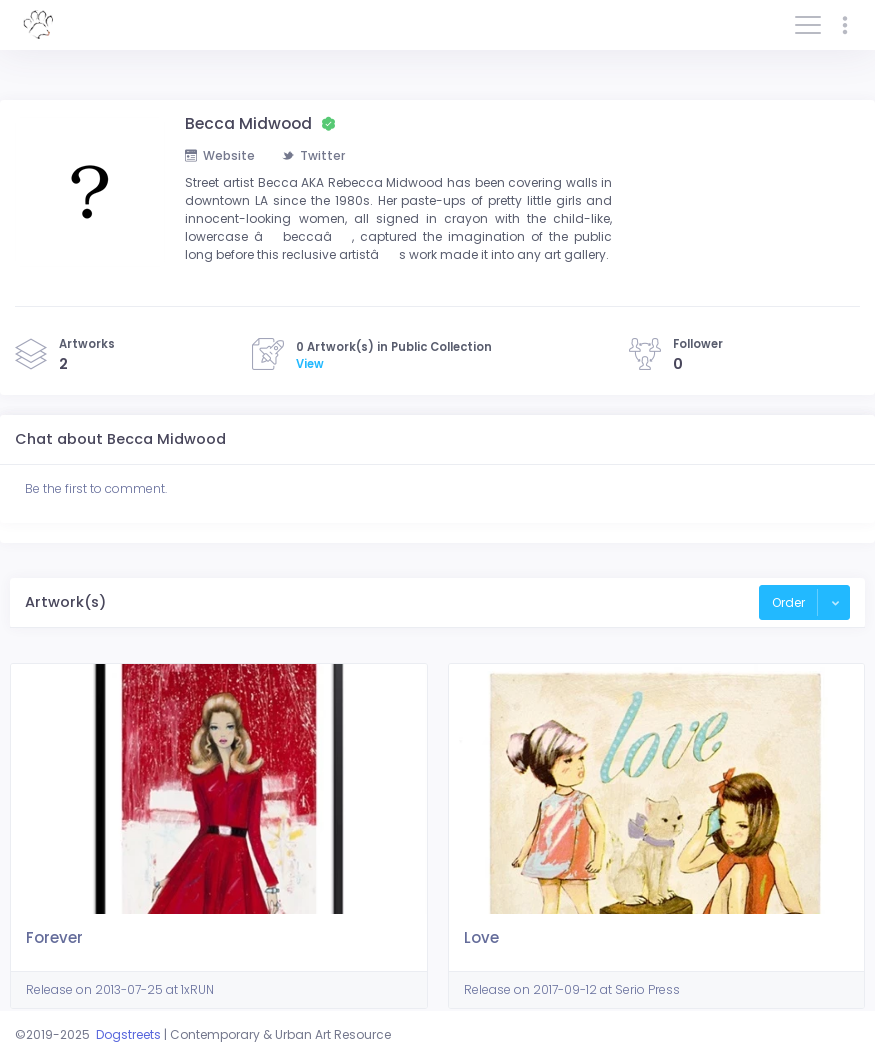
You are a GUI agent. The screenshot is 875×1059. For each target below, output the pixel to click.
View (310, 364)
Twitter (313, 155)
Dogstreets (128, 1034)
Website (220, 155)
